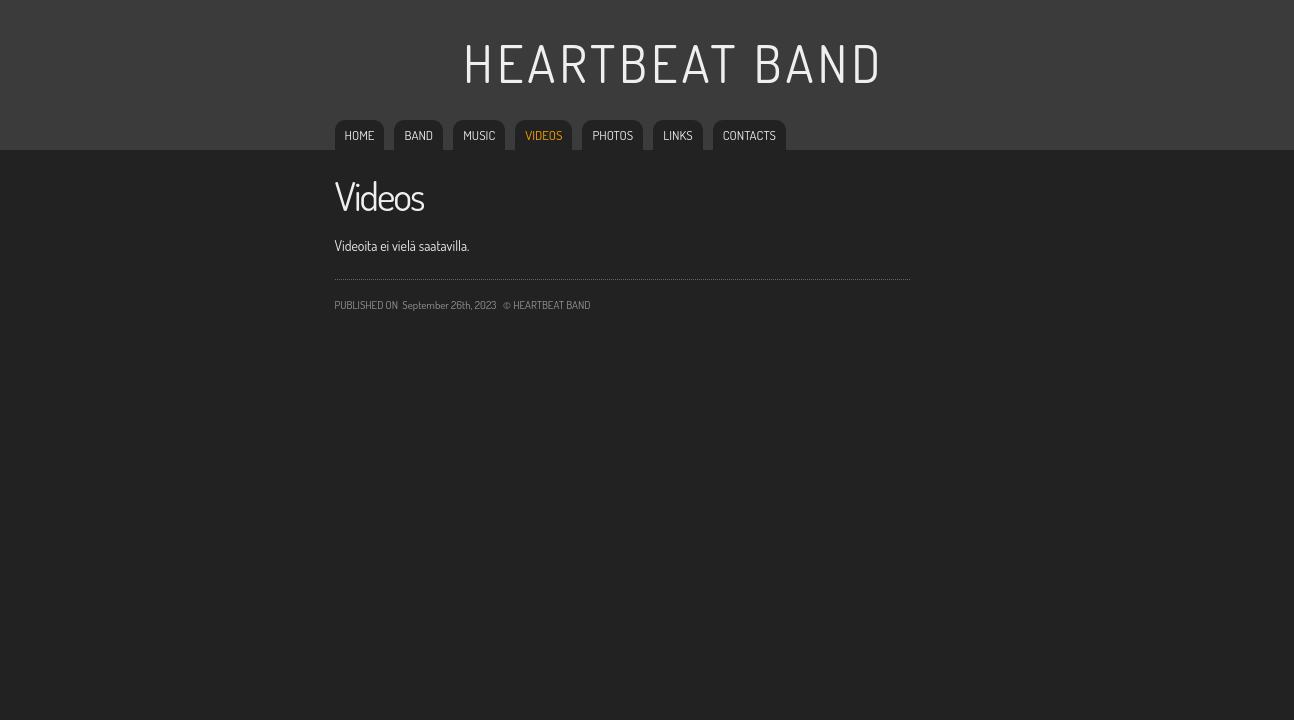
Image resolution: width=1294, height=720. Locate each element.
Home (360, 135)
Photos (612, 135)
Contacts (749, 135)
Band (418, 135)
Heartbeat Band (673, 62)
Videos (543, 135)
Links (678, 135)
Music (479, 135)
